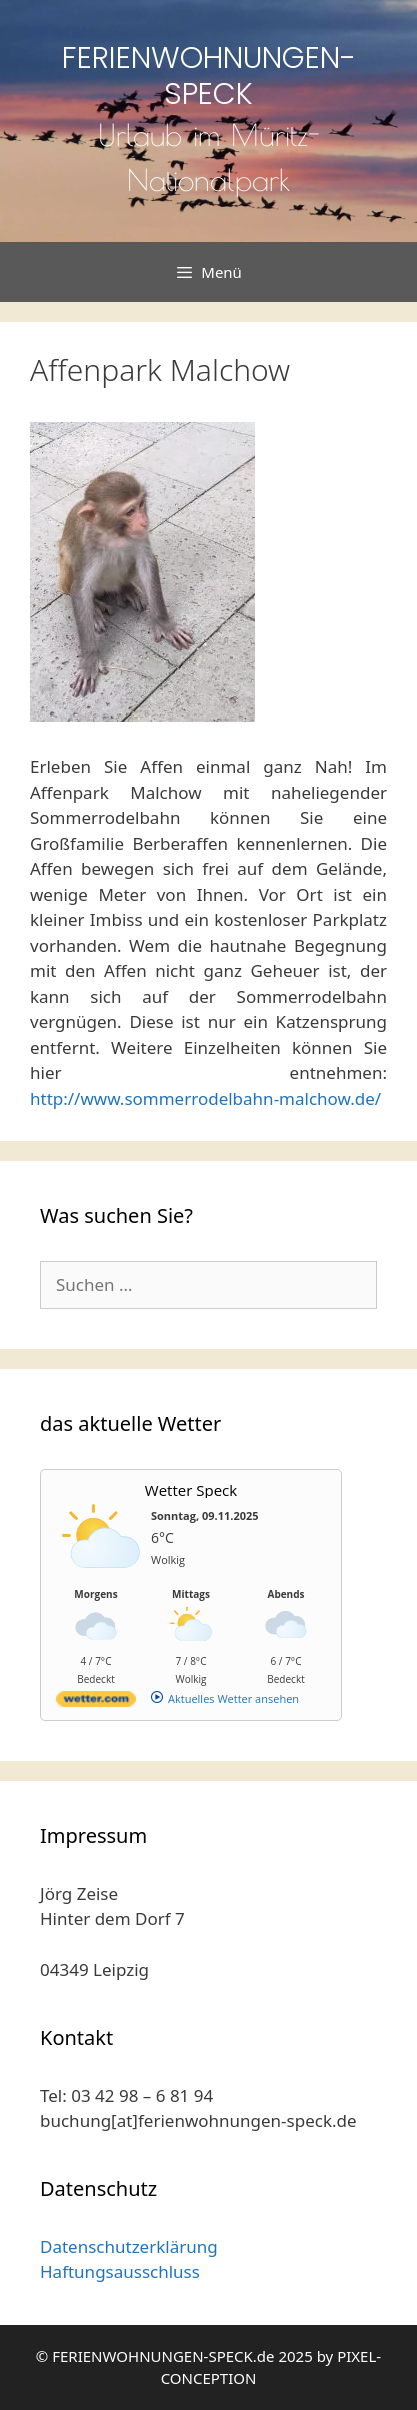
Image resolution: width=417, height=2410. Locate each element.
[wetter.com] (96, 1702)
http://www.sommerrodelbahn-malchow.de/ (205, 1098)
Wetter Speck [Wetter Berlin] (191, 1490)
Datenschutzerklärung (129, 2246)
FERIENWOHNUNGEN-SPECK (209, 76)
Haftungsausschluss (120, 2271)
